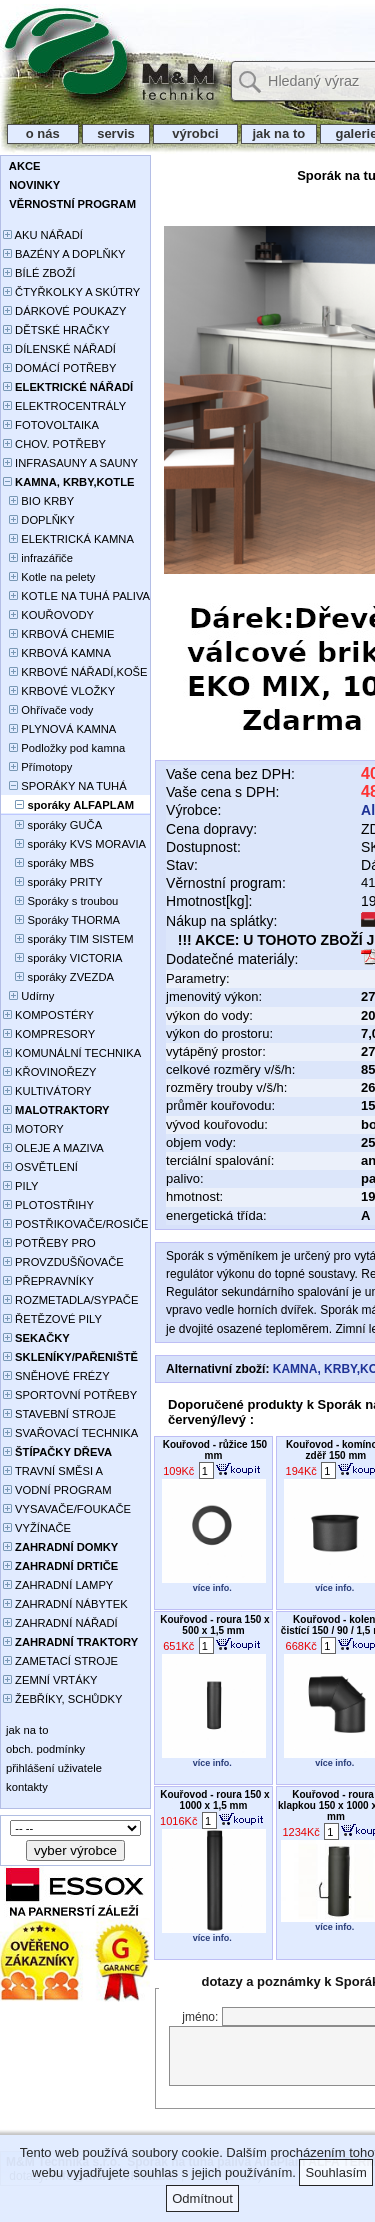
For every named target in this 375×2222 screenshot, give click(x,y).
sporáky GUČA (52, 825)
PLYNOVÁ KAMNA (59, 729)
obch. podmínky (44, 1749)
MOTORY (33, 1129)
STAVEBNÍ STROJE (59, 1414)
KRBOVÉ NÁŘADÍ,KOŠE (75, 672)
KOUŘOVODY (48, 615)
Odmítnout (202, 2198)
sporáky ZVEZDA (58, 977)
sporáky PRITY (53, 882)
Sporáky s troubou (60, 901)
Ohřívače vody (48, 710)
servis (116, 133)
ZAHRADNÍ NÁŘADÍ (60, 1623)
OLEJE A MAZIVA (53, 1148)
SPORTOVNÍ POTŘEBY (70, 1395)
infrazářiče (38, 558)
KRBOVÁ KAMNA (57, 653)
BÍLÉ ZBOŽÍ (39, 273)
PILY (21, 1186)
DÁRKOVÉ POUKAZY (64, 311)
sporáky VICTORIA (62, 958)
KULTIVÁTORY (47, 1091)
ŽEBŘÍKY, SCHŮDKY (62, 1699)
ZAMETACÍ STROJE (60, 1661)
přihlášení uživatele (52, 1768)
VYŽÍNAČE (37, 1528)
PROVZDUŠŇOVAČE (63, 1262)
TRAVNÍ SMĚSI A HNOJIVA (53, 1472)
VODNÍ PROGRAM (57, 1490)
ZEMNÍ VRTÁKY (50, 1680)
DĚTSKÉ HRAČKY (56, 330)
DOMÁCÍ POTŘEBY (59, 368)
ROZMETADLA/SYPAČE (70, 1300)
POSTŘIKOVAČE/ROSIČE (76, 1224)
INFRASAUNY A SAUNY (70, 463)
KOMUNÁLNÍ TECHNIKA (72, 1053)
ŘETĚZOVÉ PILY (52, 1319)
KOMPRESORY (49, 1034)
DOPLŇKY (39, 520)
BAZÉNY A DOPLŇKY (64, 254)
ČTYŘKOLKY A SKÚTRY (71, 292)
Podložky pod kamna (64, 748)
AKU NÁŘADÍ (43, 235)
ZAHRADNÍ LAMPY (58, 1585)
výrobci (195, 133)
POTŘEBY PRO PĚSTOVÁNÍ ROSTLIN (60, 1244)
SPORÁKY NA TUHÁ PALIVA (65, 787)
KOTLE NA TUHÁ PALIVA (76, 596)
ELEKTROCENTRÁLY (64, 406)
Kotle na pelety (49, 577)
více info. (212, 1588)
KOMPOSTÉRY (48, 1015)
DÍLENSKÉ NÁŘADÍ (59, 349)
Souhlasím (335, 2172)
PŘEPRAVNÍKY (48, 1281)
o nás (43, 133)
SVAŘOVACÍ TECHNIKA (70, 1433)
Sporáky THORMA (61, 920)
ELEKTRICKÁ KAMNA (68, 539)
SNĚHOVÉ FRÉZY (56, 1376)
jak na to (279, 133)
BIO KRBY (38, 501)
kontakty (25, 1787)
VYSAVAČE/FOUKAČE (67, 1509)
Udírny (28, 996)
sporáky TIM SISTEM (68, 939)
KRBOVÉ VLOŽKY (59, 691)
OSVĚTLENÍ (40, 1167)
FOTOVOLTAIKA (51, 425)
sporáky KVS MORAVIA (74, 844)
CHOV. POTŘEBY (54, 444)
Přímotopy (37, 767)
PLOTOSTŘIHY (48, 1205)
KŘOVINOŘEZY (50, 1072)
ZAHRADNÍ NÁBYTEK (65, 1604)
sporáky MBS (48, 863)
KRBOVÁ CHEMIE (59, 634)
